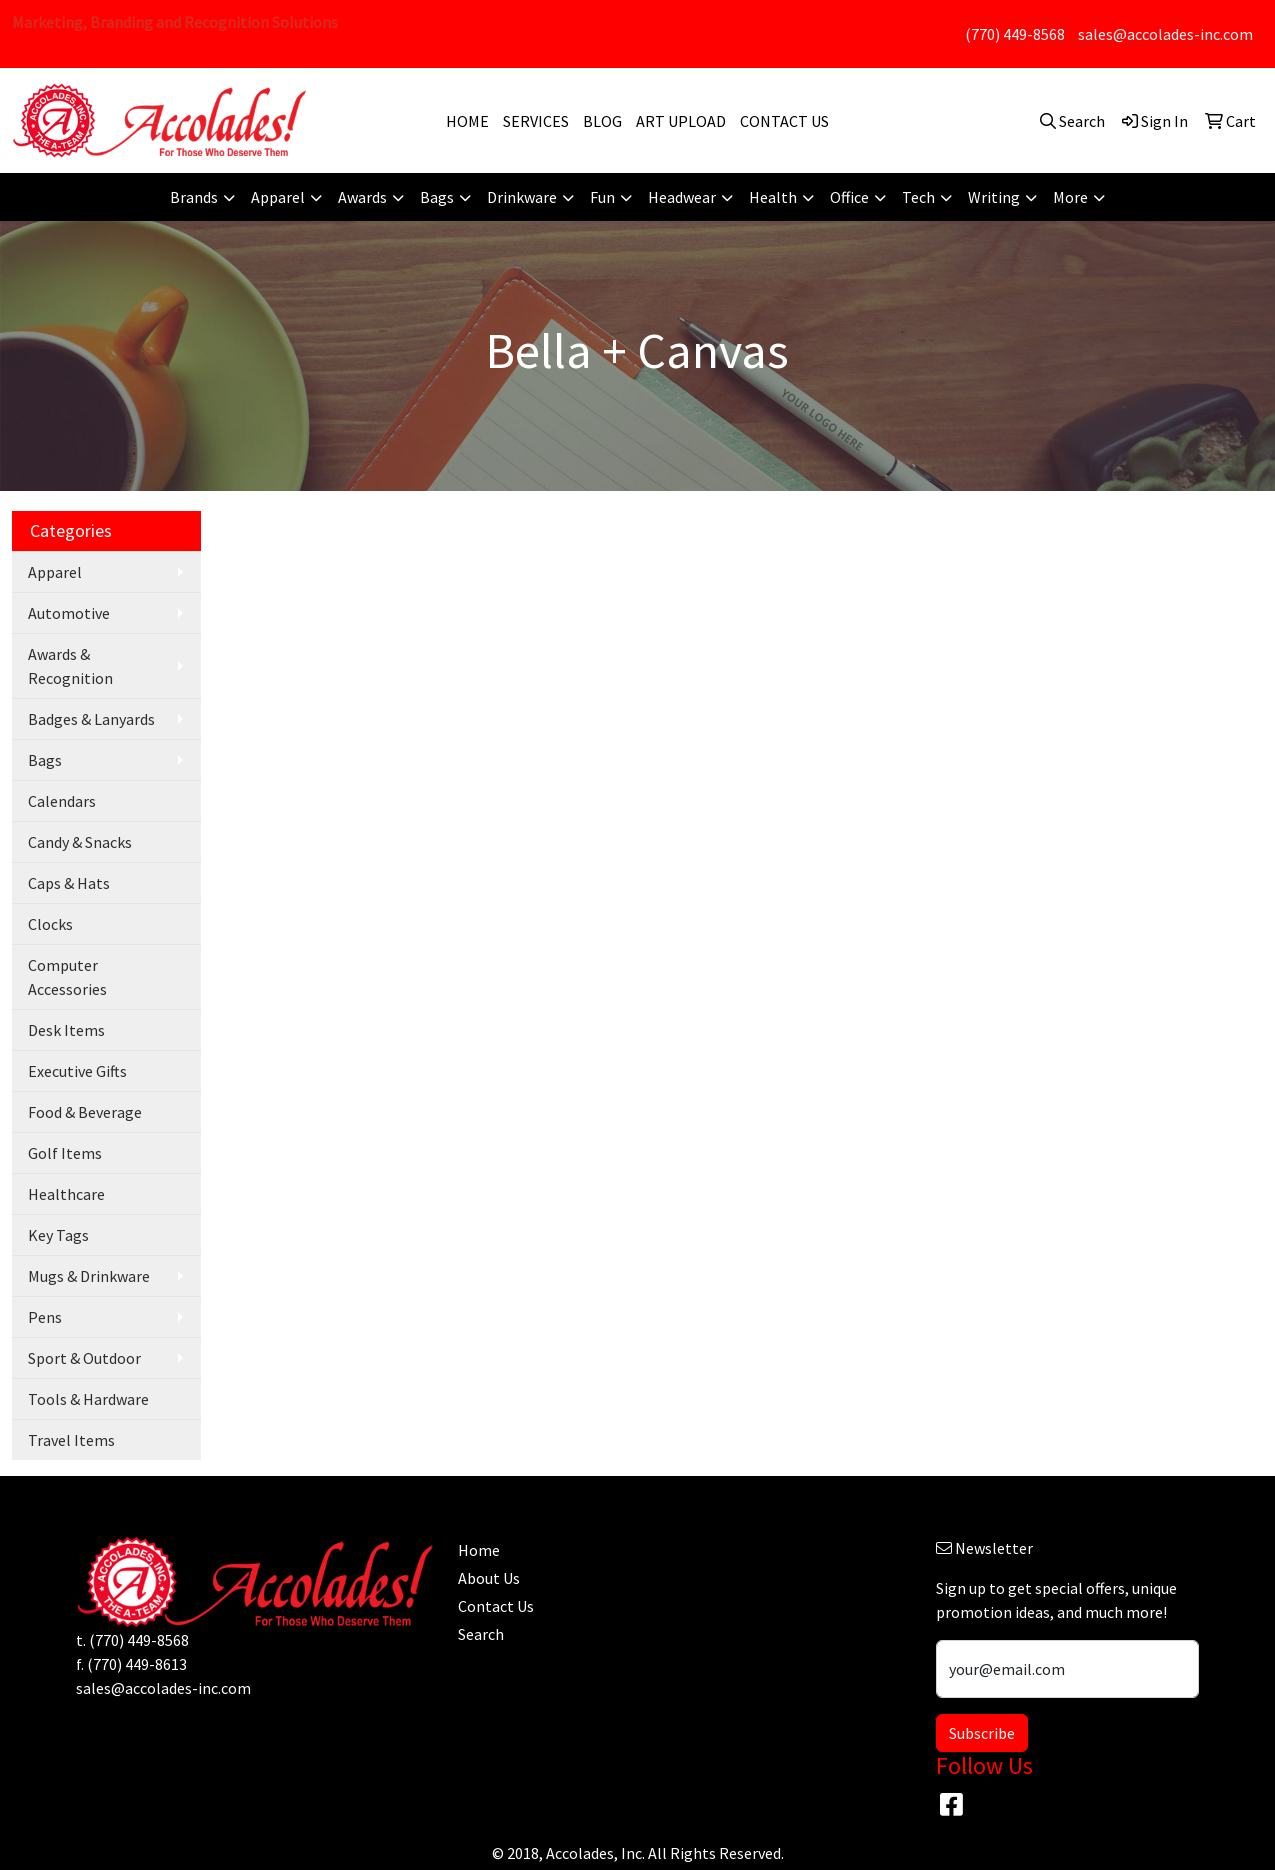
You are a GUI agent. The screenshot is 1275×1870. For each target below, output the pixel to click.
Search (481, 1634)
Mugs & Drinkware (89, 1276)
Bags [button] (437, 197)
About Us (489, 1578)
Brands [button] (194, 197)
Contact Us (496, 1606)
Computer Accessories (67, 977)
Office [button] (849, 197)
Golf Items (65, 1153)
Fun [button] (602, 197)
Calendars (62, 801)
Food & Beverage (85, 1112)
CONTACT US (784, 121)
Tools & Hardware (88, 1399)
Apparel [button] (278, 197)
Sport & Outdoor (84, 1358)
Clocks (50, 924)
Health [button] (773, 197)
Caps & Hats (69, 883)
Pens (45, 1317)
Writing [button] (994, 197)
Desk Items (66, 1030)
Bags (45, 760)
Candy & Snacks (80, 842)
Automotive (69, 613)
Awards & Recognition (70, 666)
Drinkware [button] (522, 197)
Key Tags (58, 1235)
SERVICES (536, 121)
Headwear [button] (682, 197)
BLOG (602, 121)
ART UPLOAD (681, 121)
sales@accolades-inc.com (1165, 34)
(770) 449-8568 (1015, 34)
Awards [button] (362, 197)
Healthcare (66, 1194)
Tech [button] (918, 197)
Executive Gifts (77, 1071)
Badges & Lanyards (91, 719)
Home (479, 1550)
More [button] (1070, 197)
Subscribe (982, 1733)
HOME (467, 121)
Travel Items (71, 1440)
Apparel (55, 572)
